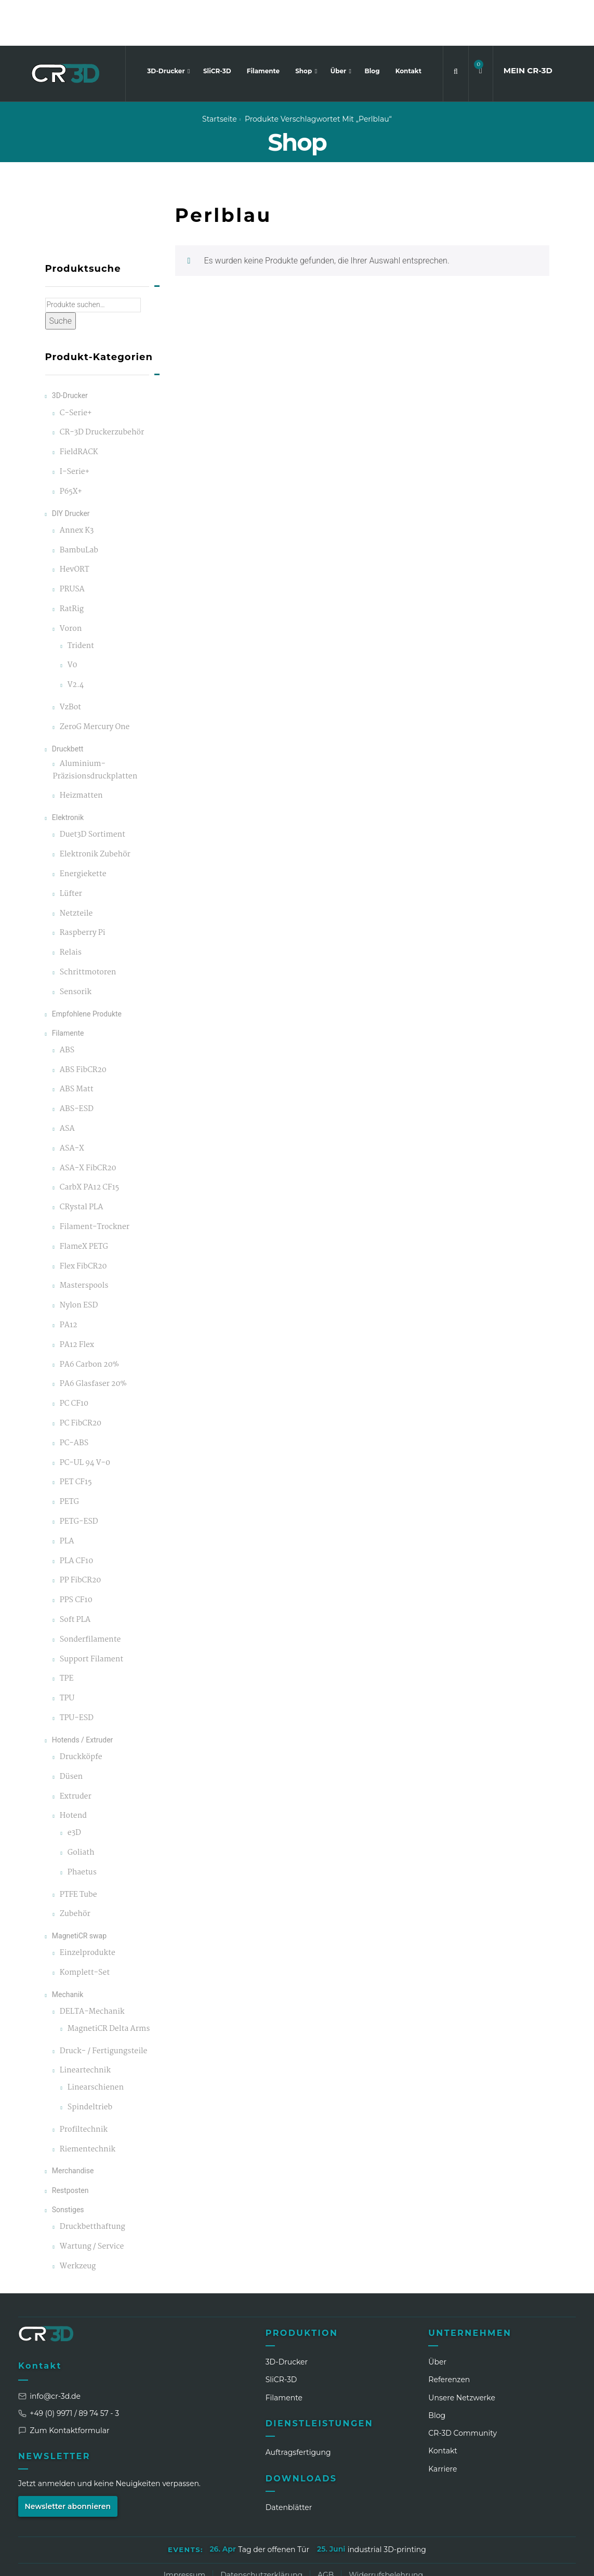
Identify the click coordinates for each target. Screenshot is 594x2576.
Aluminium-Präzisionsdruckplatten (95, 724)
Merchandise (73, 2125)
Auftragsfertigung (298, 2406)
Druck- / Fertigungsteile (104, 2005)
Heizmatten (81, 750)
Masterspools (84, 1240)
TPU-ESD (77, 1673)
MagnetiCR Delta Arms (109, 1983)
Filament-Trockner (94, 1181)
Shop (304, 25)
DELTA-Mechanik (92, 1966)
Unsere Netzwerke (461, 2351)
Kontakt (408, 25)
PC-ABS (74, 1397)
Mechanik (68, 1948)
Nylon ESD (79, 1260)
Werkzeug (78, 2220)
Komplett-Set (85, 1927)
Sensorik (75, 946)
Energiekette (83, 828)
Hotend (73, 1770)
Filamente (263, 25)
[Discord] (548, 2560)
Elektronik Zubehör (95, 809)
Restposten (70, 2144)
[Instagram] (471, 2560)
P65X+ (71, 446)
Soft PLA (75, 1574)
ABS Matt (77, 1044)
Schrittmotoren (88, 926)
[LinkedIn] (452, 2560)
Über (339, 25)
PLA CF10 (76, 1515)
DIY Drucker (71, 467)
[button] (481, 25)
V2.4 (76, 639)
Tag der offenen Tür (273, 2503)
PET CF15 (76, 1437)
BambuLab (79, 504)
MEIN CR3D (528, 25)
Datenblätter (289, 2461)
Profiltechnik (84, 2084)
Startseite (219, 73)
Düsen (71, 1731)
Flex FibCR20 (83, 1220)
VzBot (70, 662)
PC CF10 (74, 1358)
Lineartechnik (85, 2025)
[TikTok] (529, 2560)
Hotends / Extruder (82, 1693)
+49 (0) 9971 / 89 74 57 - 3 (68, 2367)
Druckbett (68, 702)
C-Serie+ (76, 367)
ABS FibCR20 (83, 1024)
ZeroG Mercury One (95, 681)
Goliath (81, 1807)
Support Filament (91, 1613)
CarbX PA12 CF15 (89, 1142)
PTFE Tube (78, 1849)
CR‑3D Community (462, 2387)
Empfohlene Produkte (87, 967)
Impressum (184, 2529)
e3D (74, 1787)
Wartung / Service (92, 2201)
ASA (67, 1083)
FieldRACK (79, 407)
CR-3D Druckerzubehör (102, 387)
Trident (81, 600)
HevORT (74, 524)
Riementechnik (87, 2103)
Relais (71, 907)
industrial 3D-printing (387, 2503)
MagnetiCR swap (79, 1890)
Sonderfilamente (90, 1594)
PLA (67, 1495)
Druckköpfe (81, 1711)
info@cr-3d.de (49, 2350)
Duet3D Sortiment (92, 789)
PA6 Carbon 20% (89, 1319)
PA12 (68, 1280)
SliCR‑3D (281, 2334)
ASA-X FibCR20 (88, 1122)
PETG (69, 1456)
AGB (326, 2529)
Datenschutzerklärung (261, 2529)
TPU (67, 1653)
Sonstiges (68, 2163)
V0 (72, 620)
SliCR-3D (217, 25)
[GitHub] (567, 2560)
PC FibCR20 (80, 1378)
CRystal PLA (81, 1162)
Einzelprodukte (87, 1907)
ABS (67, 1004)
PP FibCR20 (80, 1535)
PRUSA (72, 544)
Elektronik (68, 772)
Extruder (75, 1750)
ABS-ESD (77, 1063)
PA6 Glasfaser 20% (93, 1338)
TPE (67, 1633)
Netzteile (76, 868)
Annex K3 (77, 485)
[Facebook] (490, 2560)
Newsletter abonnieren (68, 2460)
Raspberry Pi (82, 887)
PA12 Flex (77, 1299)
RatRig (72, 564)
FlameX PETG (84, 1201)
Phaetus (82, 1826)
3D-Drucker (167, 25)
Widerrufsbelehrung (386, 2529)
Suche (60, 275)
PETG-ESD (79, 1476)
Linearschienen (96, 2042)
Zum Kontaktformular (64, 2384)
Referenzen (449, 2334)
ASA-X (72, 1102)
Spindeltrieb (90, 2062)
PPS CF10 (76, 1555)
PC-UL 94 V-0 (85, 1417)
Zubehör (75, 1868)
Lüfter (71, 848)
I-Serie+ (74, 426)
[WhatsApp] (509, 2560)
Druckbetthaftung (92, 2181)
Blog (372, 25)
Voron (71, 583)
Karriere (442, 2422)
